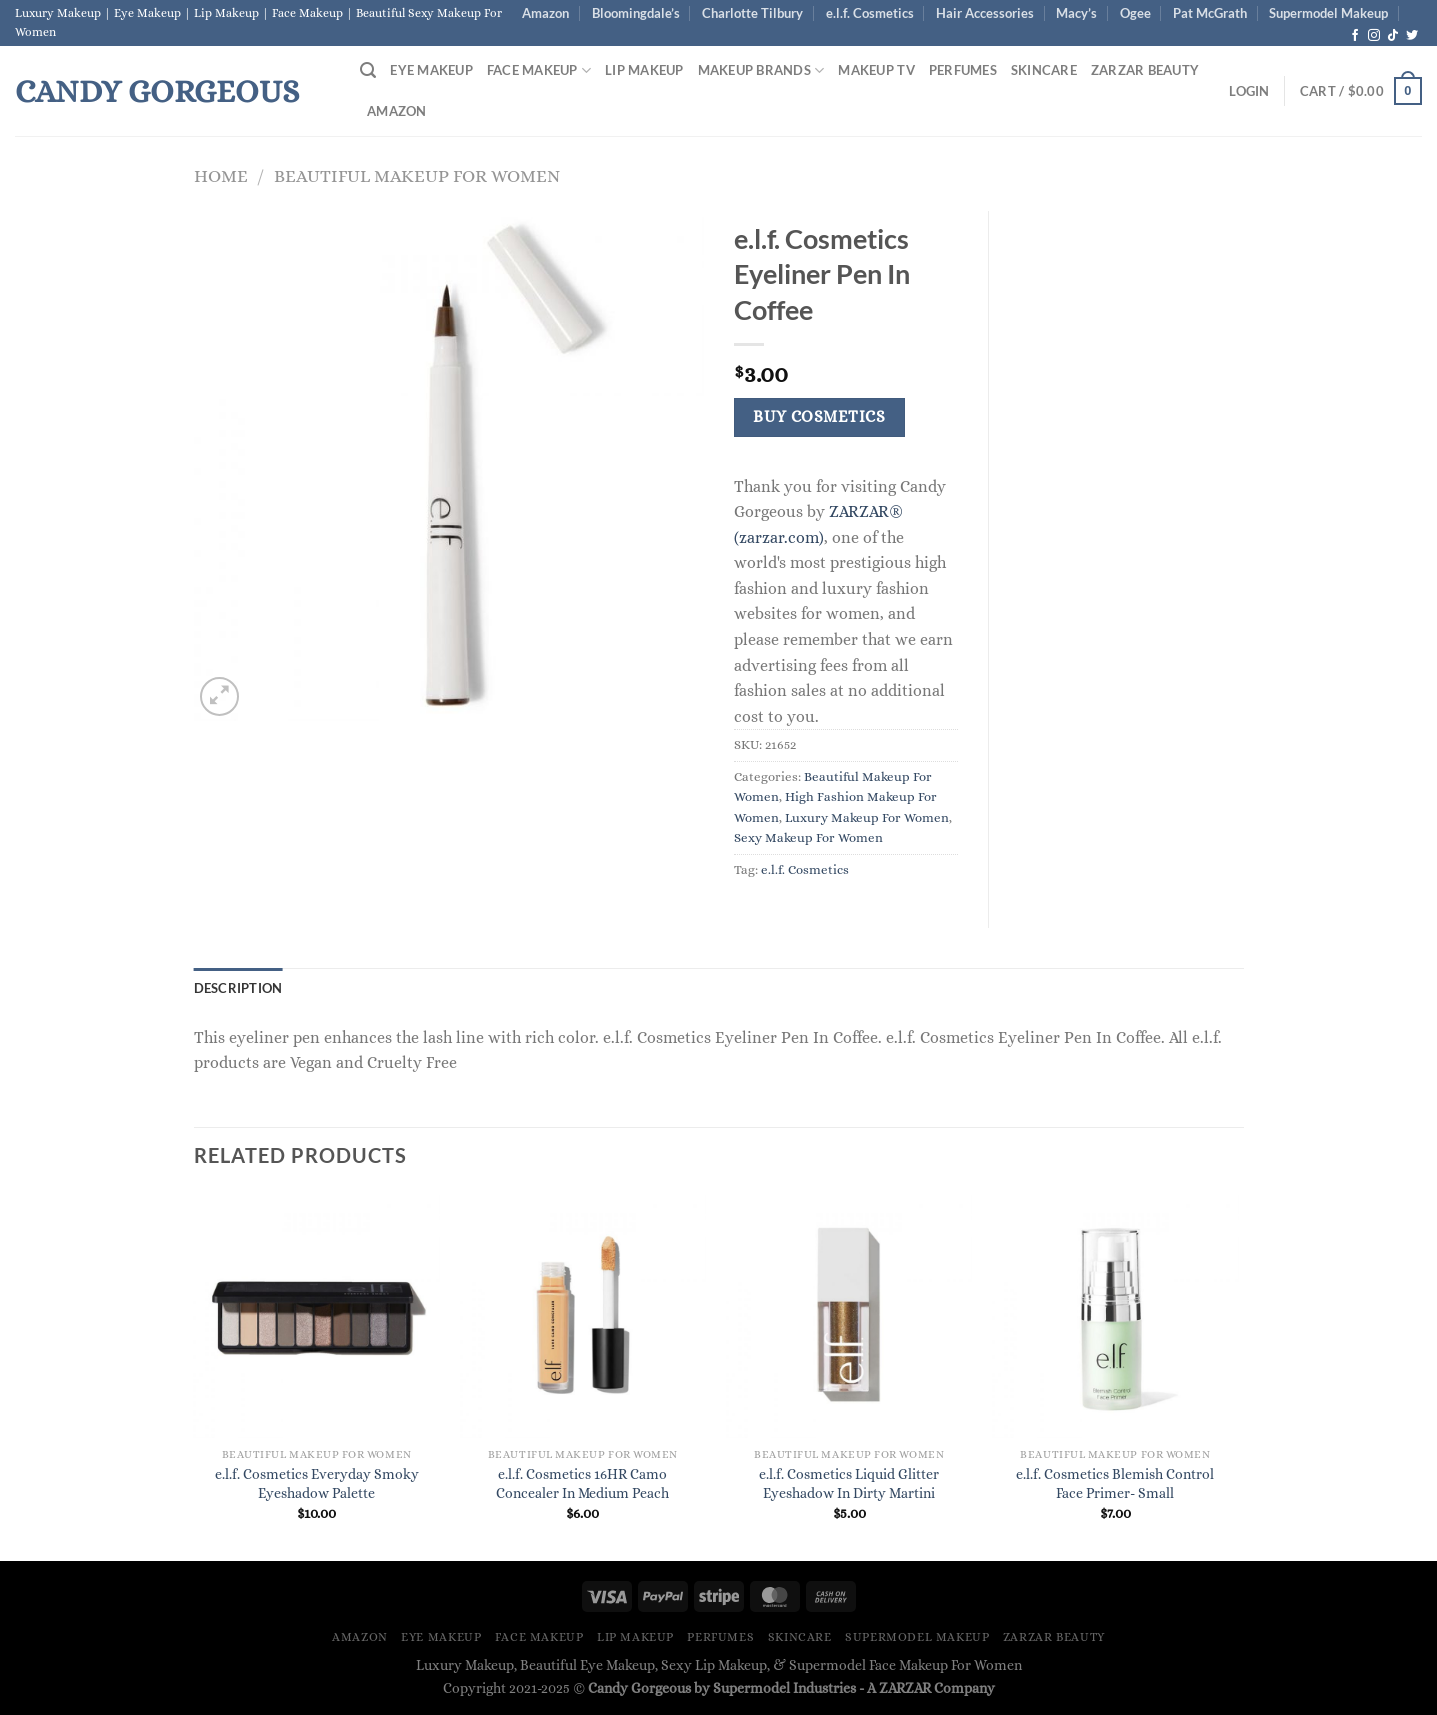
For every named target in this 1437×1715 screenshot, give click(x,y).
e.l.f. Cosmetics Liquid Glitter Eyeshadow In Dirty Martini (849, 1483)
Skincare (1044, 70)
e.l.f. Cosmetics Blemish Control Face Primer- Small (1115, 1483)
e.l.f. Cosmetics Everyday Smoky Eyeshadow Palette (317, 1483)
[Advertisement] (1131, 511)
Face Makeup (539, 70)
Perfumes (963, 70)
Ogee (1135, 13)
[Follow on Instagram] (1374, 36)
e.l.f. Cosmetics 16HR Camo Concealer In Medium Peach (582, 1483)
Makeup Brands (761, 70)
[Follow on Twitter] (1412, 36)
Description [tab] (238, 988)
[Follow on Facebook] (1355, 36)
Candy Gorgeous (157, 91)
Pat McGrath (1210, 13)
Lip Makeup (644, 70)
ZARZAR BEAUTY (1145, 70)
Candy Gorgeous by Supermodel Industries (722, 1688)
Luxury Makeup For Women (867, 817)
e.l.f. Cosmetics (870, 13)
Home (221, 175)
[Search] (368, 70)
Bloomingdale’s (636, 13)
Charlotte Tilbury (752, 13)
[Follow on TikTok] (1393, 36)
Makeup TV (876, 70)
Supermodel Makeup (1328, 13)
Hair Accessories (985, 13)
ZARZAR (905, 1688)
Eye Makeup (431, 70)
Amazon (545, 13)
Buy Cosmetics (819, 417)
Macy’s (1076, 13)
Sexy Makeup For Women (808, 837)
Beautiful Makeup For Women (417, 175)
